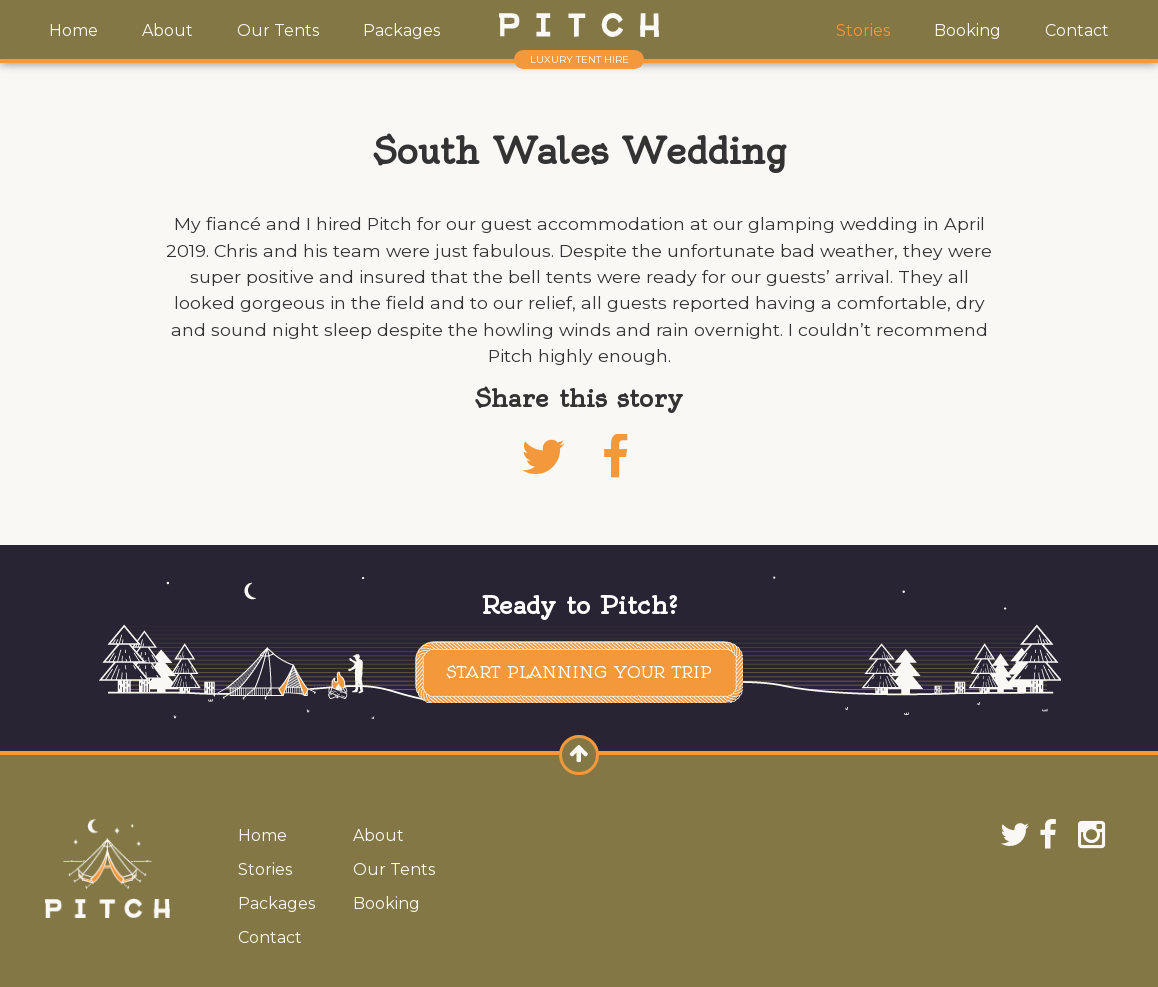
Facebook (615, 481)
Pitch (579, 25)
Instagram (1095, 834)
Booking (967, 30)
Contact (1077, 30)
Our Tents (278, 30)
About (167, 30)
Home (73, 30)
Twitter (543, 481)
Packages (401, 30)
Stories (863, 30)
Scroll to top (584, 773)
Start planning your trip (579, 672)
